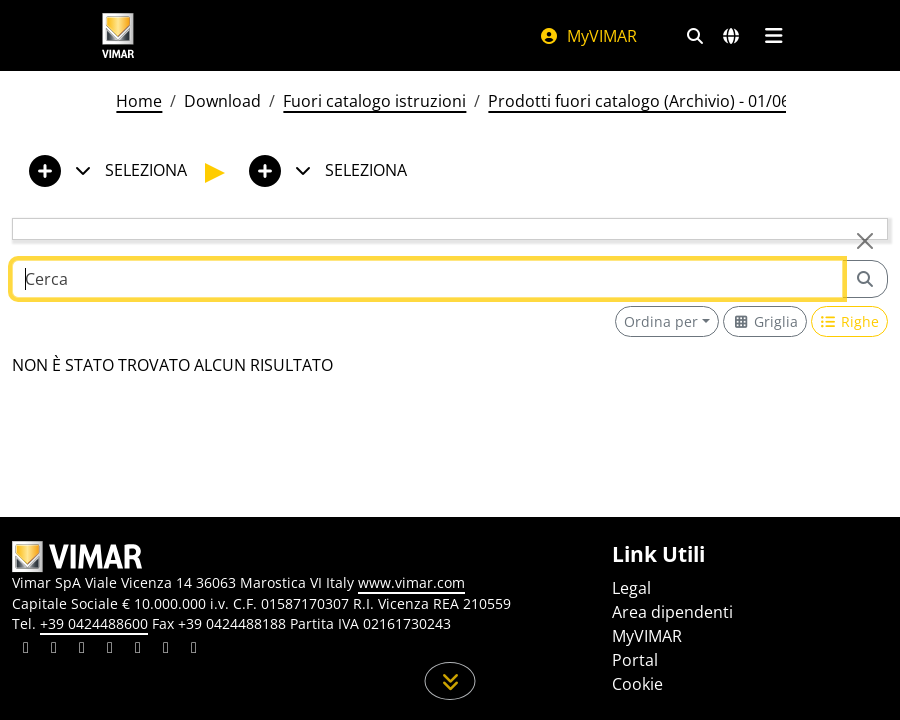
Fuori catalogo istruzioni (374, 101)
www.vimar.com (411, 582)
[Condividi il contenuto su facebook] (54, 650)
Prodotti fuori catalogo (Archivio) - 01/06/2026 (660, 101)
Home (139, 101)
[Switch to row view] (850, 321)
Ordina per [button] (661, 321)
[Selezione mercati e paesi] (731, 36)
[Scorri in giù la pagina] (450, 681)
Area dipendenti (672, 612)
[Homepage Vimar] (118, 35)
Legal (631, 588)
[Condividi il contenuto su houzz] (166, 650)
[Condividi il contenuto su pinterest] (82, 650)
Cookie (637, 684)
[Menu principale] (773, 36)
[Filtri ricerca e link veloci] (695, 36)
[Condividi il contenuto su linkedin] (26, 650)
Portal (635, 660)
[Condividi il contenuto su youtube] (138, 650)
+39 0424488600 (94, 623)
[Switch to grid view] (765, 321)
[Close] (865, 241)
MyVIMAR (588, 36)
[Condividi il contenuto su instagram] (110, 650)
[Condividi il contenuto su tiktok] (194, 650)
